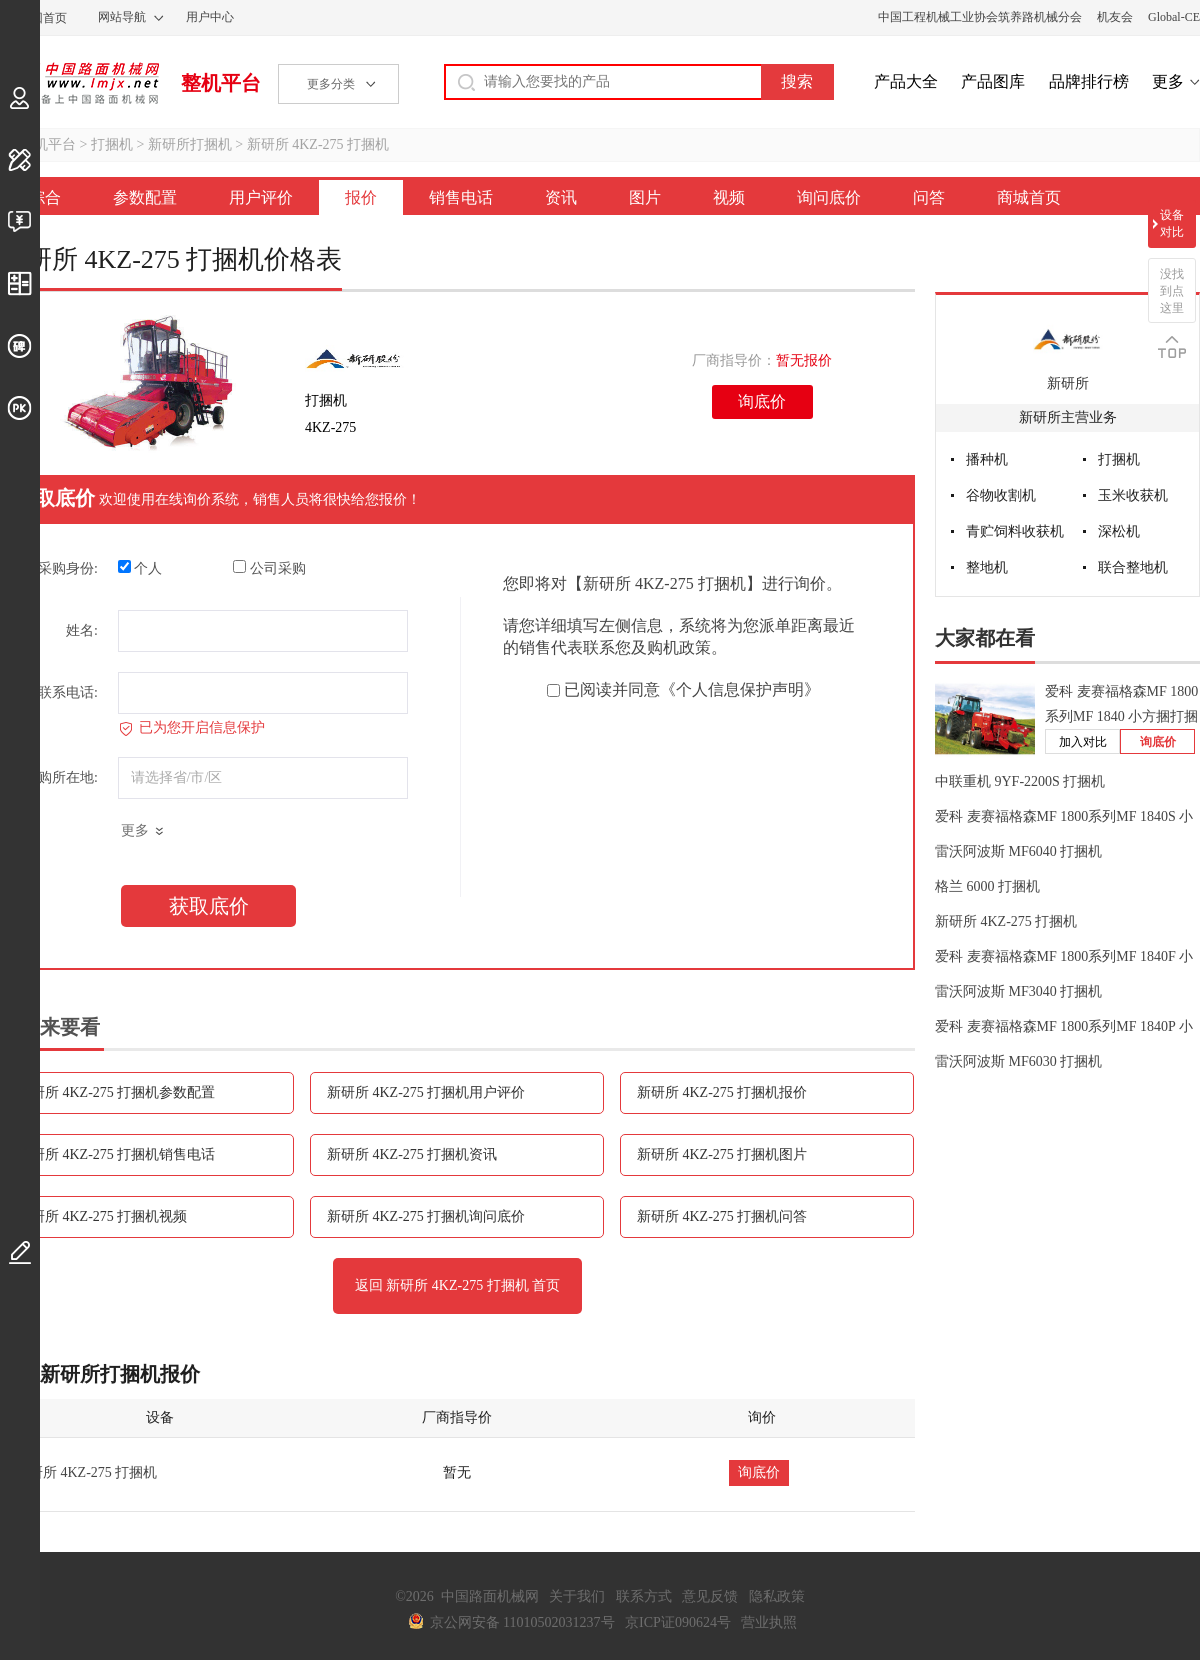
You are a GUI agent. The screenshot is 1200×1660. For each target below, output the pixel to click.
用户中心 (210, 17)
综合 (45, 197)
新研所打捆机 (190, 144)
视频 (729, 197)
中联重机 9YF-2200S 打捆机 (1020, 781)
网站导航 (122, 17)
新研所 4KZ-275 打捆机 (318, 144)
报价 (361, 197)
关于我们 (577, 1596)
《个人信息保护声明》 (740, 689)
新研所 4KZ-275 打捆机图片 (722, 1154)
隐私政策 (777, 1596)
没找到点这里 (1172, 291)
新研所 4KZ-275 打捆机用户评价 (426, 1092)
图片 (645, 197)
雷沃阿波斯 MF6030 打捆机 (1018, 1061)
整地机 (987, 567)
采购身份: (68, 568)
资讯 (561, 197)
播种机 (987, 459)
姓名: (82, 630)
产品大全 (906, 81)
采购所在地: (61, 777)
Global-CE (1174, 17)
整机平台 (221, 83)
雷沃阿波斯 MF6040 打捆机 (1018, 851)
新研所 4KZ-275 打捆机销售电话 (116, 1154)
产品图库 (993, 81)
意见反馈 (710, 1596)
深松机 (1119, 531)
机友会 (1115, 17)
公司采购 (269, 568)
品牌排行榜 (1089, 81)
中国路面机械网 (79, 83)
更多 (1168, 81)
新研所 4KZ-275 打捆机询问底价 (426, 1216)
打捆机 (112, 144)
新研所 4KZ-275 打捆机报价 (722, 1092)
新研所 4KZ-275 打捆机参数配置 (116, 1092)
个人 (140, 568)
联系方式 (644, 1596)
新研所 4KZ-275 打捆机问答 (722, 1216)
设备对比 (1172, 223)
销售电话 (461, 197)
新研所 (1068, 383)
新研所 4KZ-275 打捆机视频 (102, 1216)
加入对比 (1083, 742)
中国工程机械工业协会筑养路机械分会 (980, 17)
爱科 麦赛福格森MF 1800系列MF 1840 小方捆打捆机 (1121, 716)
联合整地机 (1133, 567)
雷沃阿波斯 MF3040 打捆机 (1018, 991)
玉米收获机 (1133, 495)
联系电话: (68, 692)
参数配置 (145, 197)
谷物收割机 (1001, 495)
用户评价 (261, 197)
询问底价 (829, 197)
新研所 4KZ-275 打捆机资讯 (412, 1154)
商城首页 (1029, 197)
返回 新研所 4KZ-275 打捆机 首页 (457, 1285)
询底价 (762, 401)
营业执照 (769, 1622)
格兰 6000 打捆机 (987, 886)
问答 (929, 197)
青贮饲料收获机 (1015, 531)
